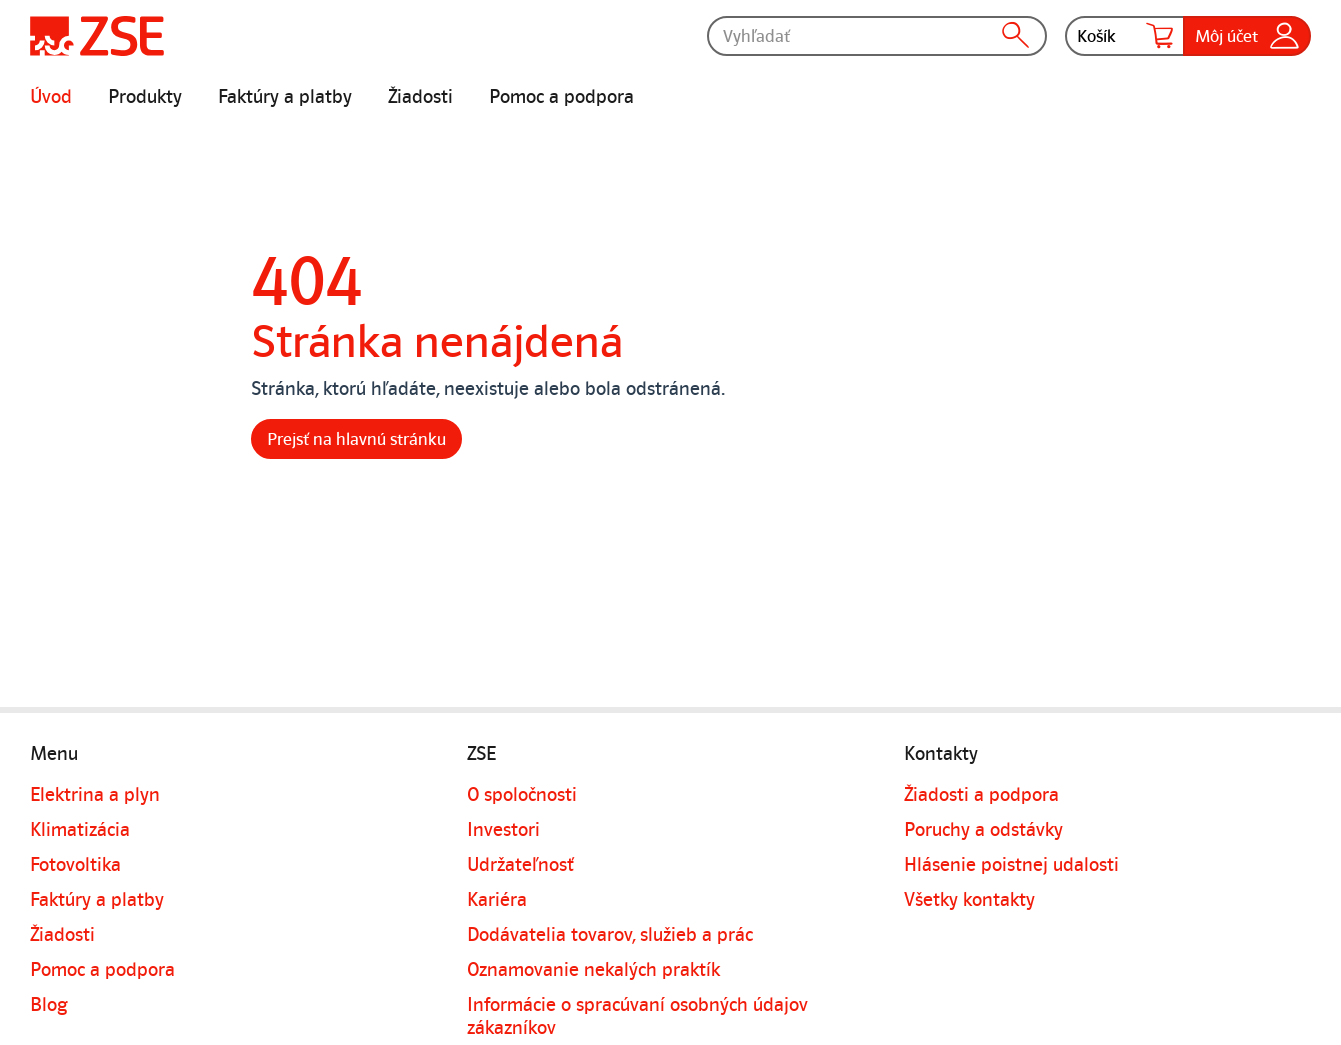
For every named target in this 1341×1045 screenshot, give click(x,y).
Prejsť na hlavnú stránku (356, 439)
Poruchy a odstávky (983, 830)
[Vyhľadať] (877, 36)
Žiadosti (420, 97)
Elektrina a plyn (95, 795)
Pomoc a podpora (561, 97)
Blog (49, 1005)
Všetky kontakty (969, 900)
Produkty (145, 97)
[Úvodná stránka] (97, 36)
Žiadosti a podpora (981, 795)
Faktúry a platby (285, 97)
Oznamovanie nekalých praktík (593, 970)
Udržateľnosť (520, 865)
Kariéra (497, 900)
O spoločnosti (522, 795)
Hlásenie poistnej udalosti (1011, 865)
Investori (503, 830)
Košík (1125, 36)
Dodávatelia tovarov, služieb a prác (610, 935)
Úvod (51, 97)
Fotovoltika (75, 865)
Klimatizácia (80, 830)
